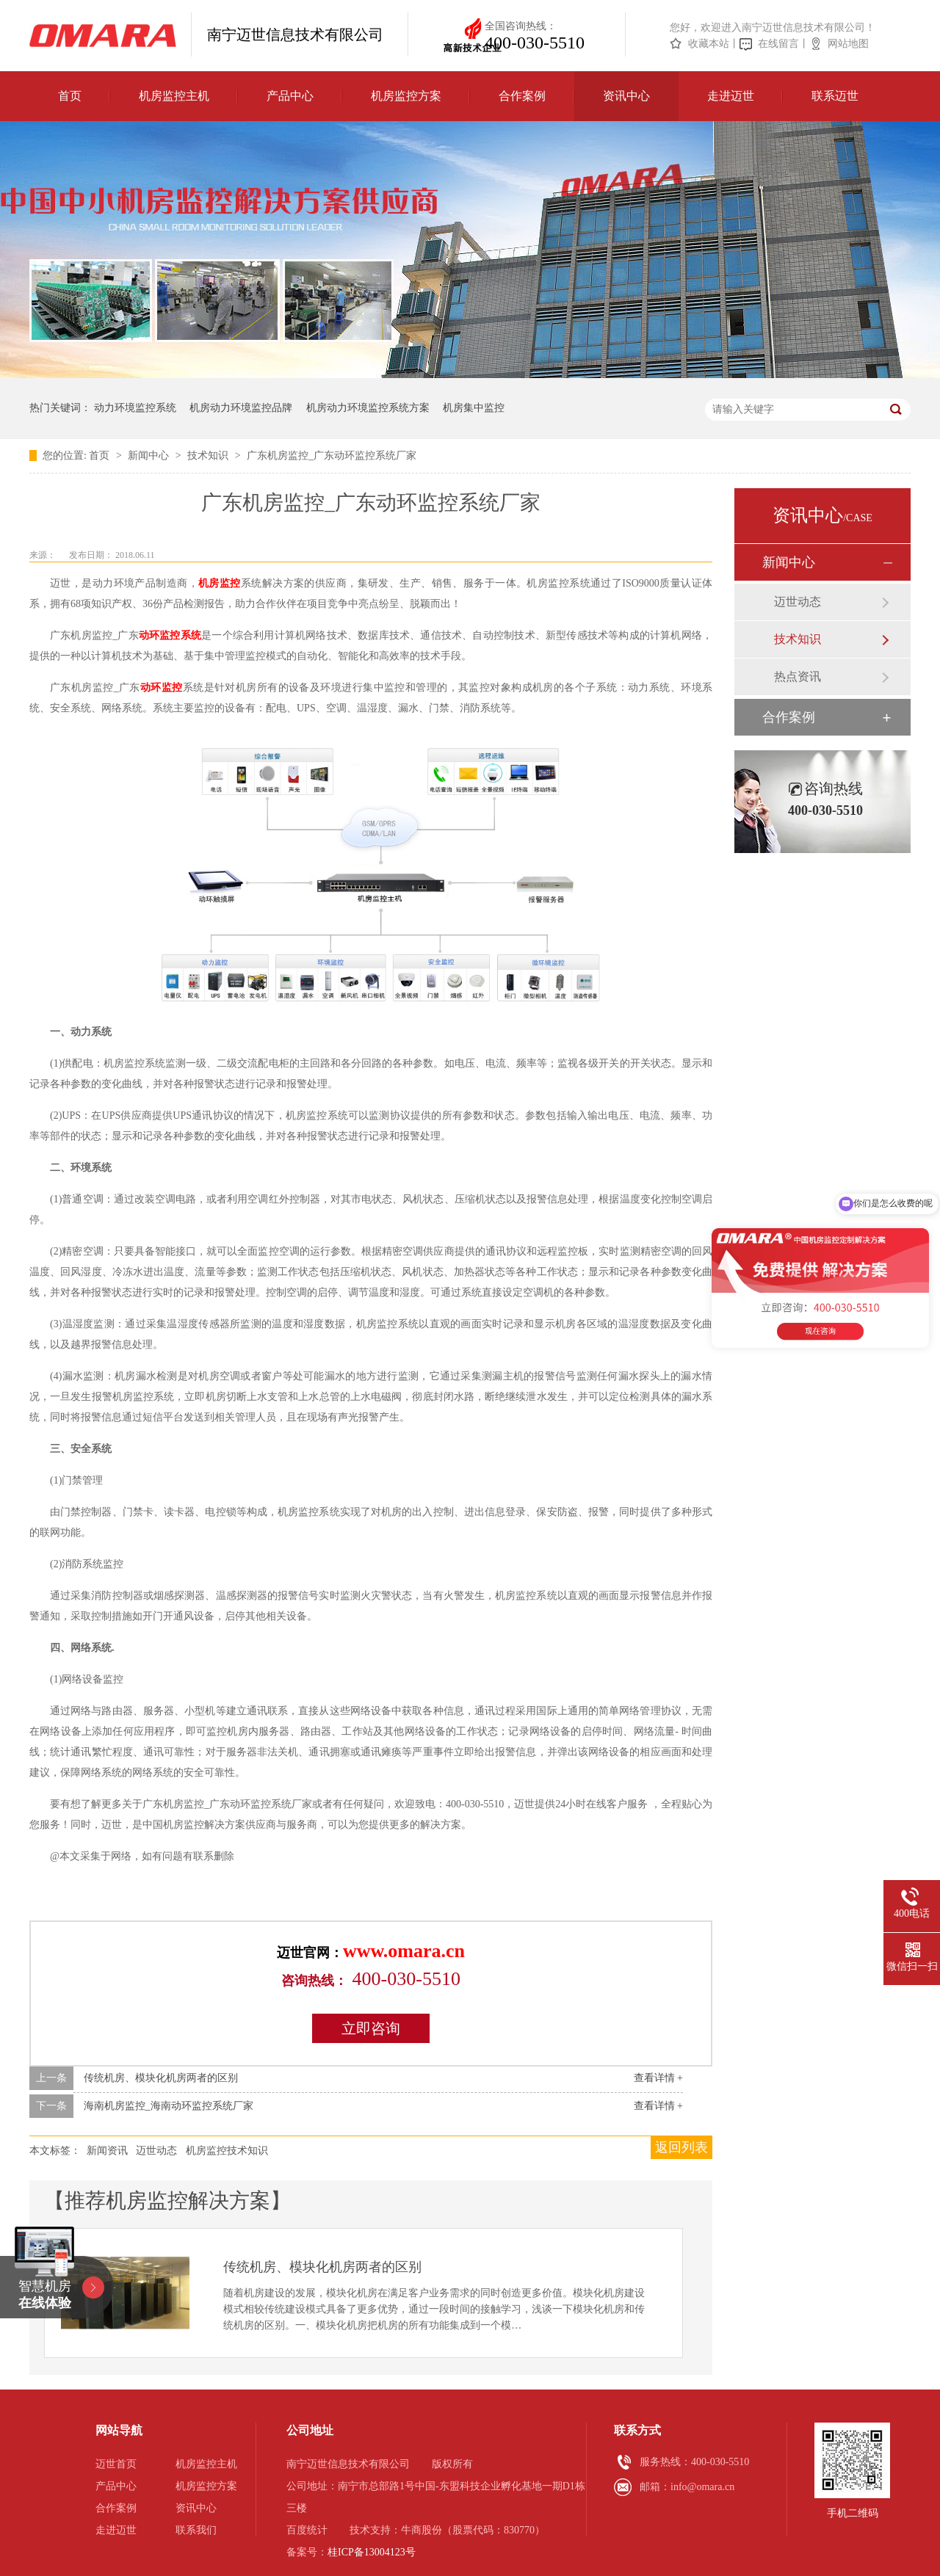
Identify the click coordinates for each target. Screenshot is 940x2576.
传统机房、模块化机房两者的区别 (161, 2077)
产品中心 (290, 96)
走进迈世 (730, 96)
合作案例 (522, 96)
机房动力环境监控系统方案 (368, 407)
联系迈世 (834, 96)
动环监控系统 (170, 635)
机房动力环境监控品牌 (240, 407)
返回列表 (681, 2147)
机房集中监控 (474, 407)
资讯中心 (626, 96)
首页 (70, 96)
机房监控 (219, 583)
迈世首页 (116, 2464)
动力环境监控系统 (135, 407)
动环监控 (161, 687)
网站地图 (848, 43)
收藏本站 (708, 43)
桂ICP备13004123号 (372, 2552)
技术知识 (209, 455)
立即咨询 (370, 2028)
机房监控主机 (174, 96)
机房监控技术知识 (227, 2150)
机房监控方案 (406, 96)
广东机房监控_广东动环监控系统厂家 (331, 455)
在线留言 (778, 43)
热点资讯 (797, 676)
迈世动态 (156, 2150)
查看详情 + (658, 2077)
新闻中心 (150, 455)
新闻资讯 (107, 2150)
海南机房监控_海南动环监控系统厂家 (168, 2105)
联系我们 (196, 2530)
